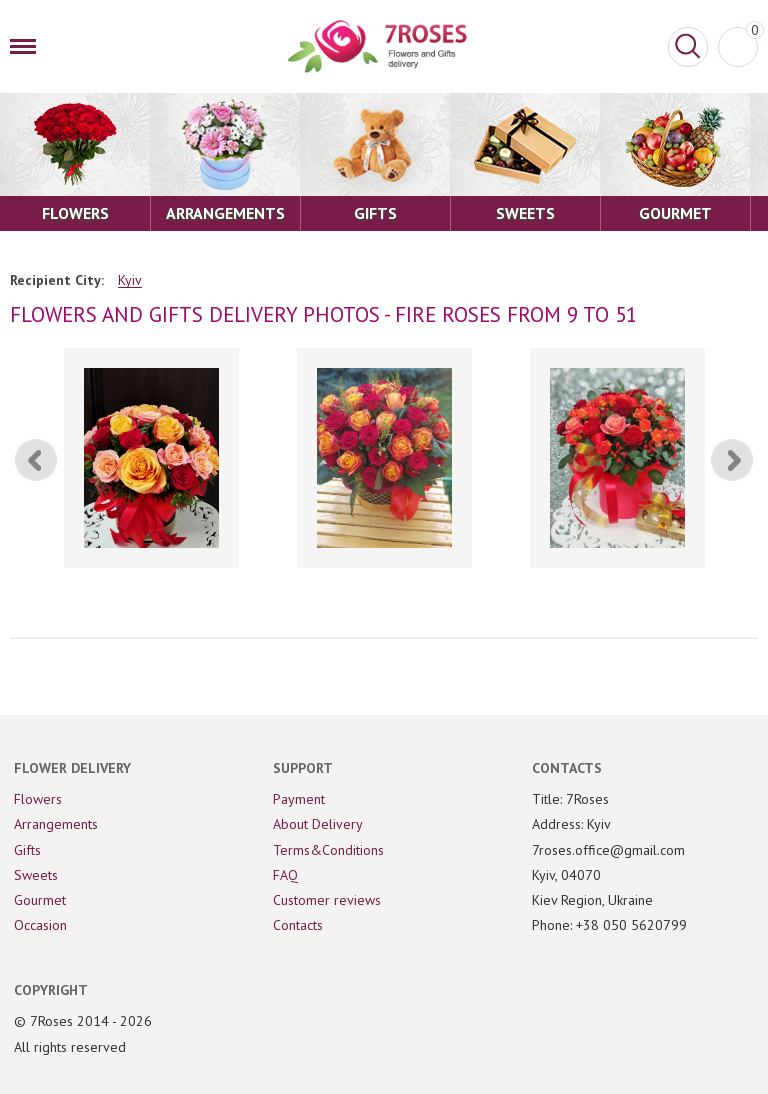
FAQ (285, 875)
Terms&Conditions (328, 850)
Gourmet (40, 900)
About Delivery (318, 824)
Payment (299, 799)
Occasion (40, 925)
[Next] (732, 460)
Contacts (298, 925)
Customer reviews (327, 900)
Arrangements (56, 824)
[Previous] (36, 460)
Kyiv (130, 280)
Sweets (36, 875)
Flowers (38, 799)
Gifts (27, 850)
